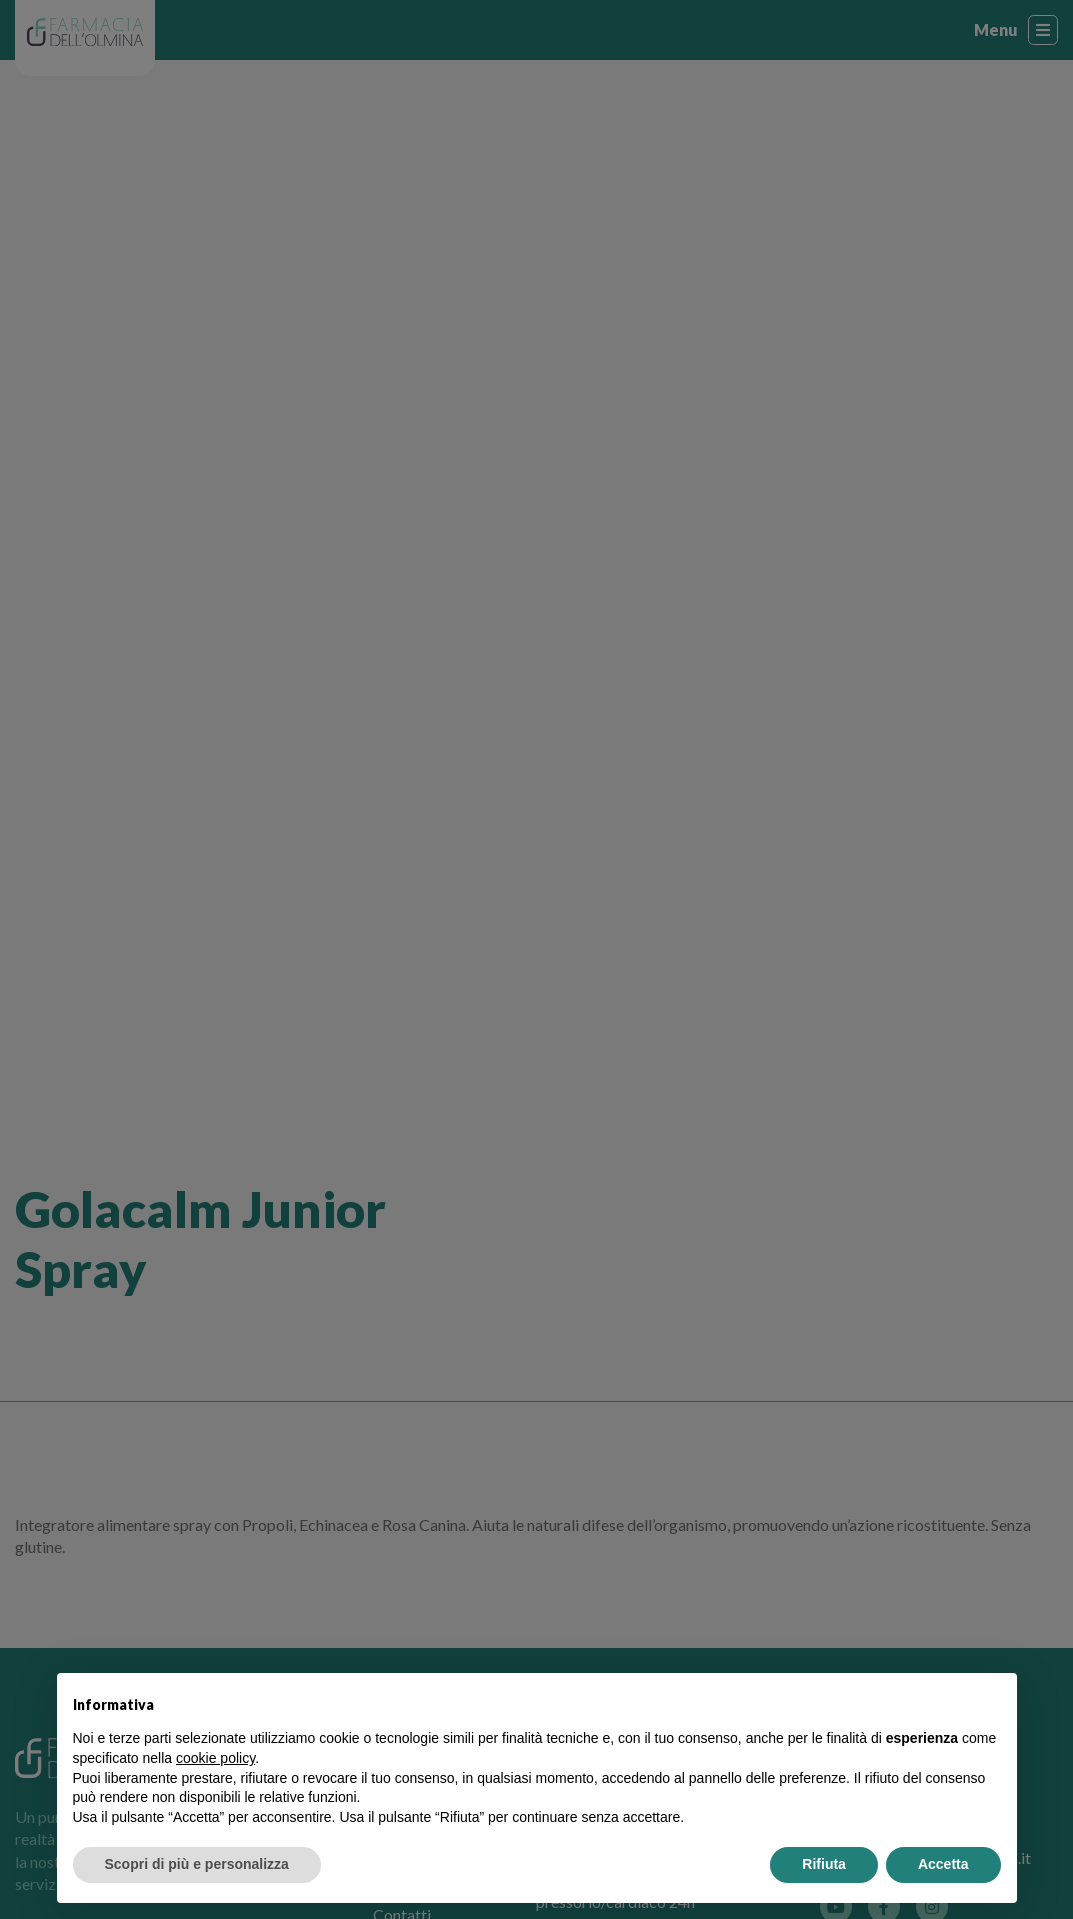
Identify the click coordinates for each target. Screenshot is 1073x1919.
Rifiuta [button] (824, 1864)
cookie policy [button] (215, 1758)
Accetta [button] (943, 1864)
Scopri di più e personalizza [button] (197, 1864)
